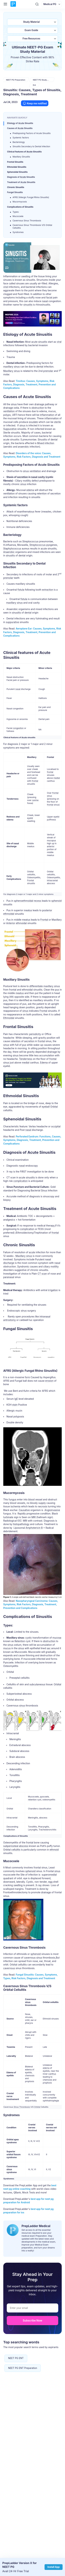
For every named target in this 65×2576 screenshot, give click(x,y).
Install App (53, 2567)
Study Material (31, 21)
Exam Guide (31, 30)
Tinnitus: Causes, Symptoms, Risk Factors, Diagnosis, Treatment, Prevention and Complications (29, 385)
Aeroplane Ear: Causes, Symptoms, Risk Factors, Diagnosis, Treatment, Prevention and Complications (32, 632)
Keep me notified (35, 103)
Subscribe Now (32, 2341)
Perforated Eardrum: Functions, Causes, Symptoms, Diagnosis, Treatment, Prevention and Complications (32, 1160)
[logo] (13, 4)
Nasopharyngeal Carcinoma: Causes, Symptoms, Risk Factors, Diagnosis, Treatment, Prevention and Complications (30, 1625)
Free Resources (31, 38)
